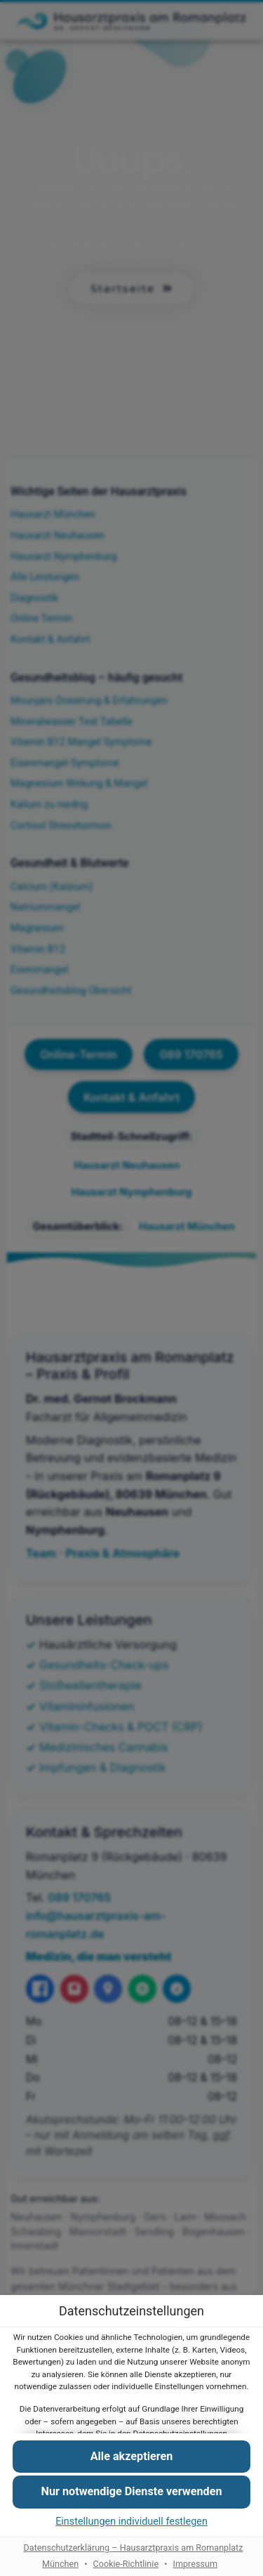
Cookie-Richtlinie (126, 2563)
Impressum (195, 2563)
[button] (131, 2492)
